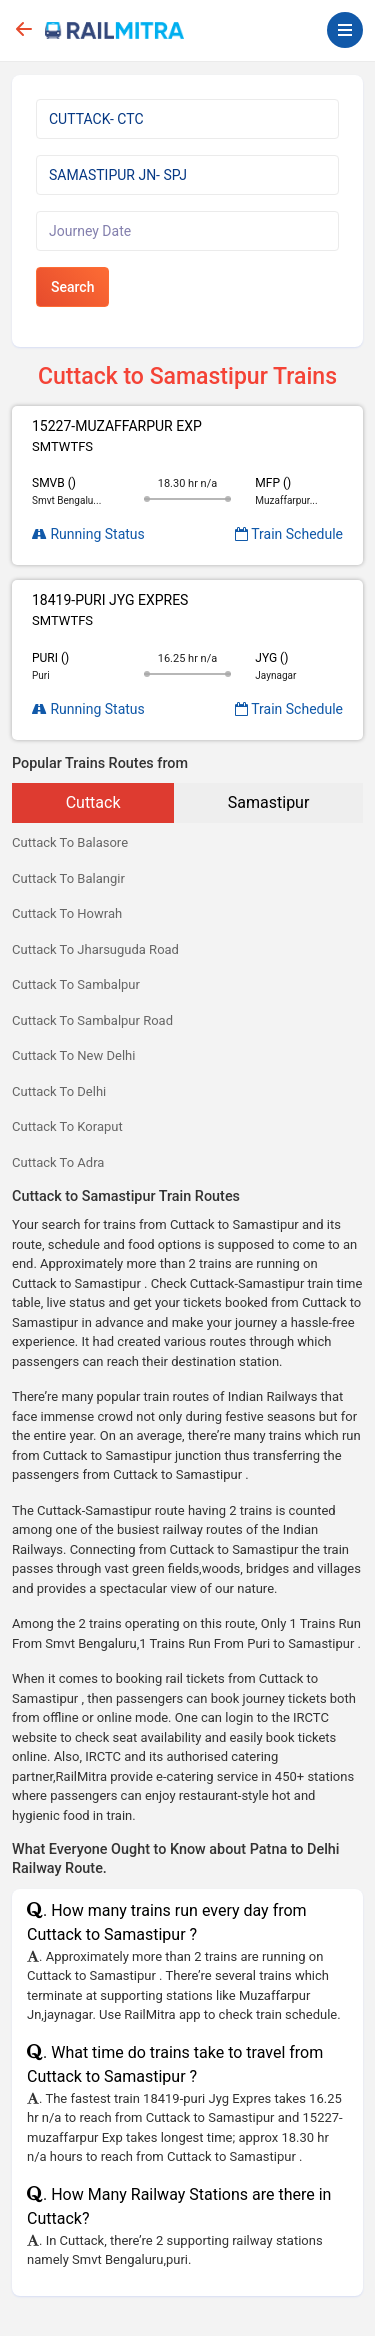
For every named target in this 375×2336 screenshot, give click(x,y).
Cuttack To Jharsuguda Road (95, 949)
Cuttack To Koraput (67, 1126)
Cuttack (93, 802)
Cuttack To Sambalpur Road (92, 1020)
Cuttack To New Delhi (73, 1055)
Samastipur (269, 802)
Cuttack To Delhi (59, 1091)
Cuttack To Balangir (68, 878)
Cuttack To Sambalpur (76, 984)
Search (72, 287)
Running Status (88, 534)
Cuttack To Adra (58, 1162)
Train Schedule (289, 534)
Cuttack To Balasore (70, 842)
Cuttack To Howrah (67, 913)
